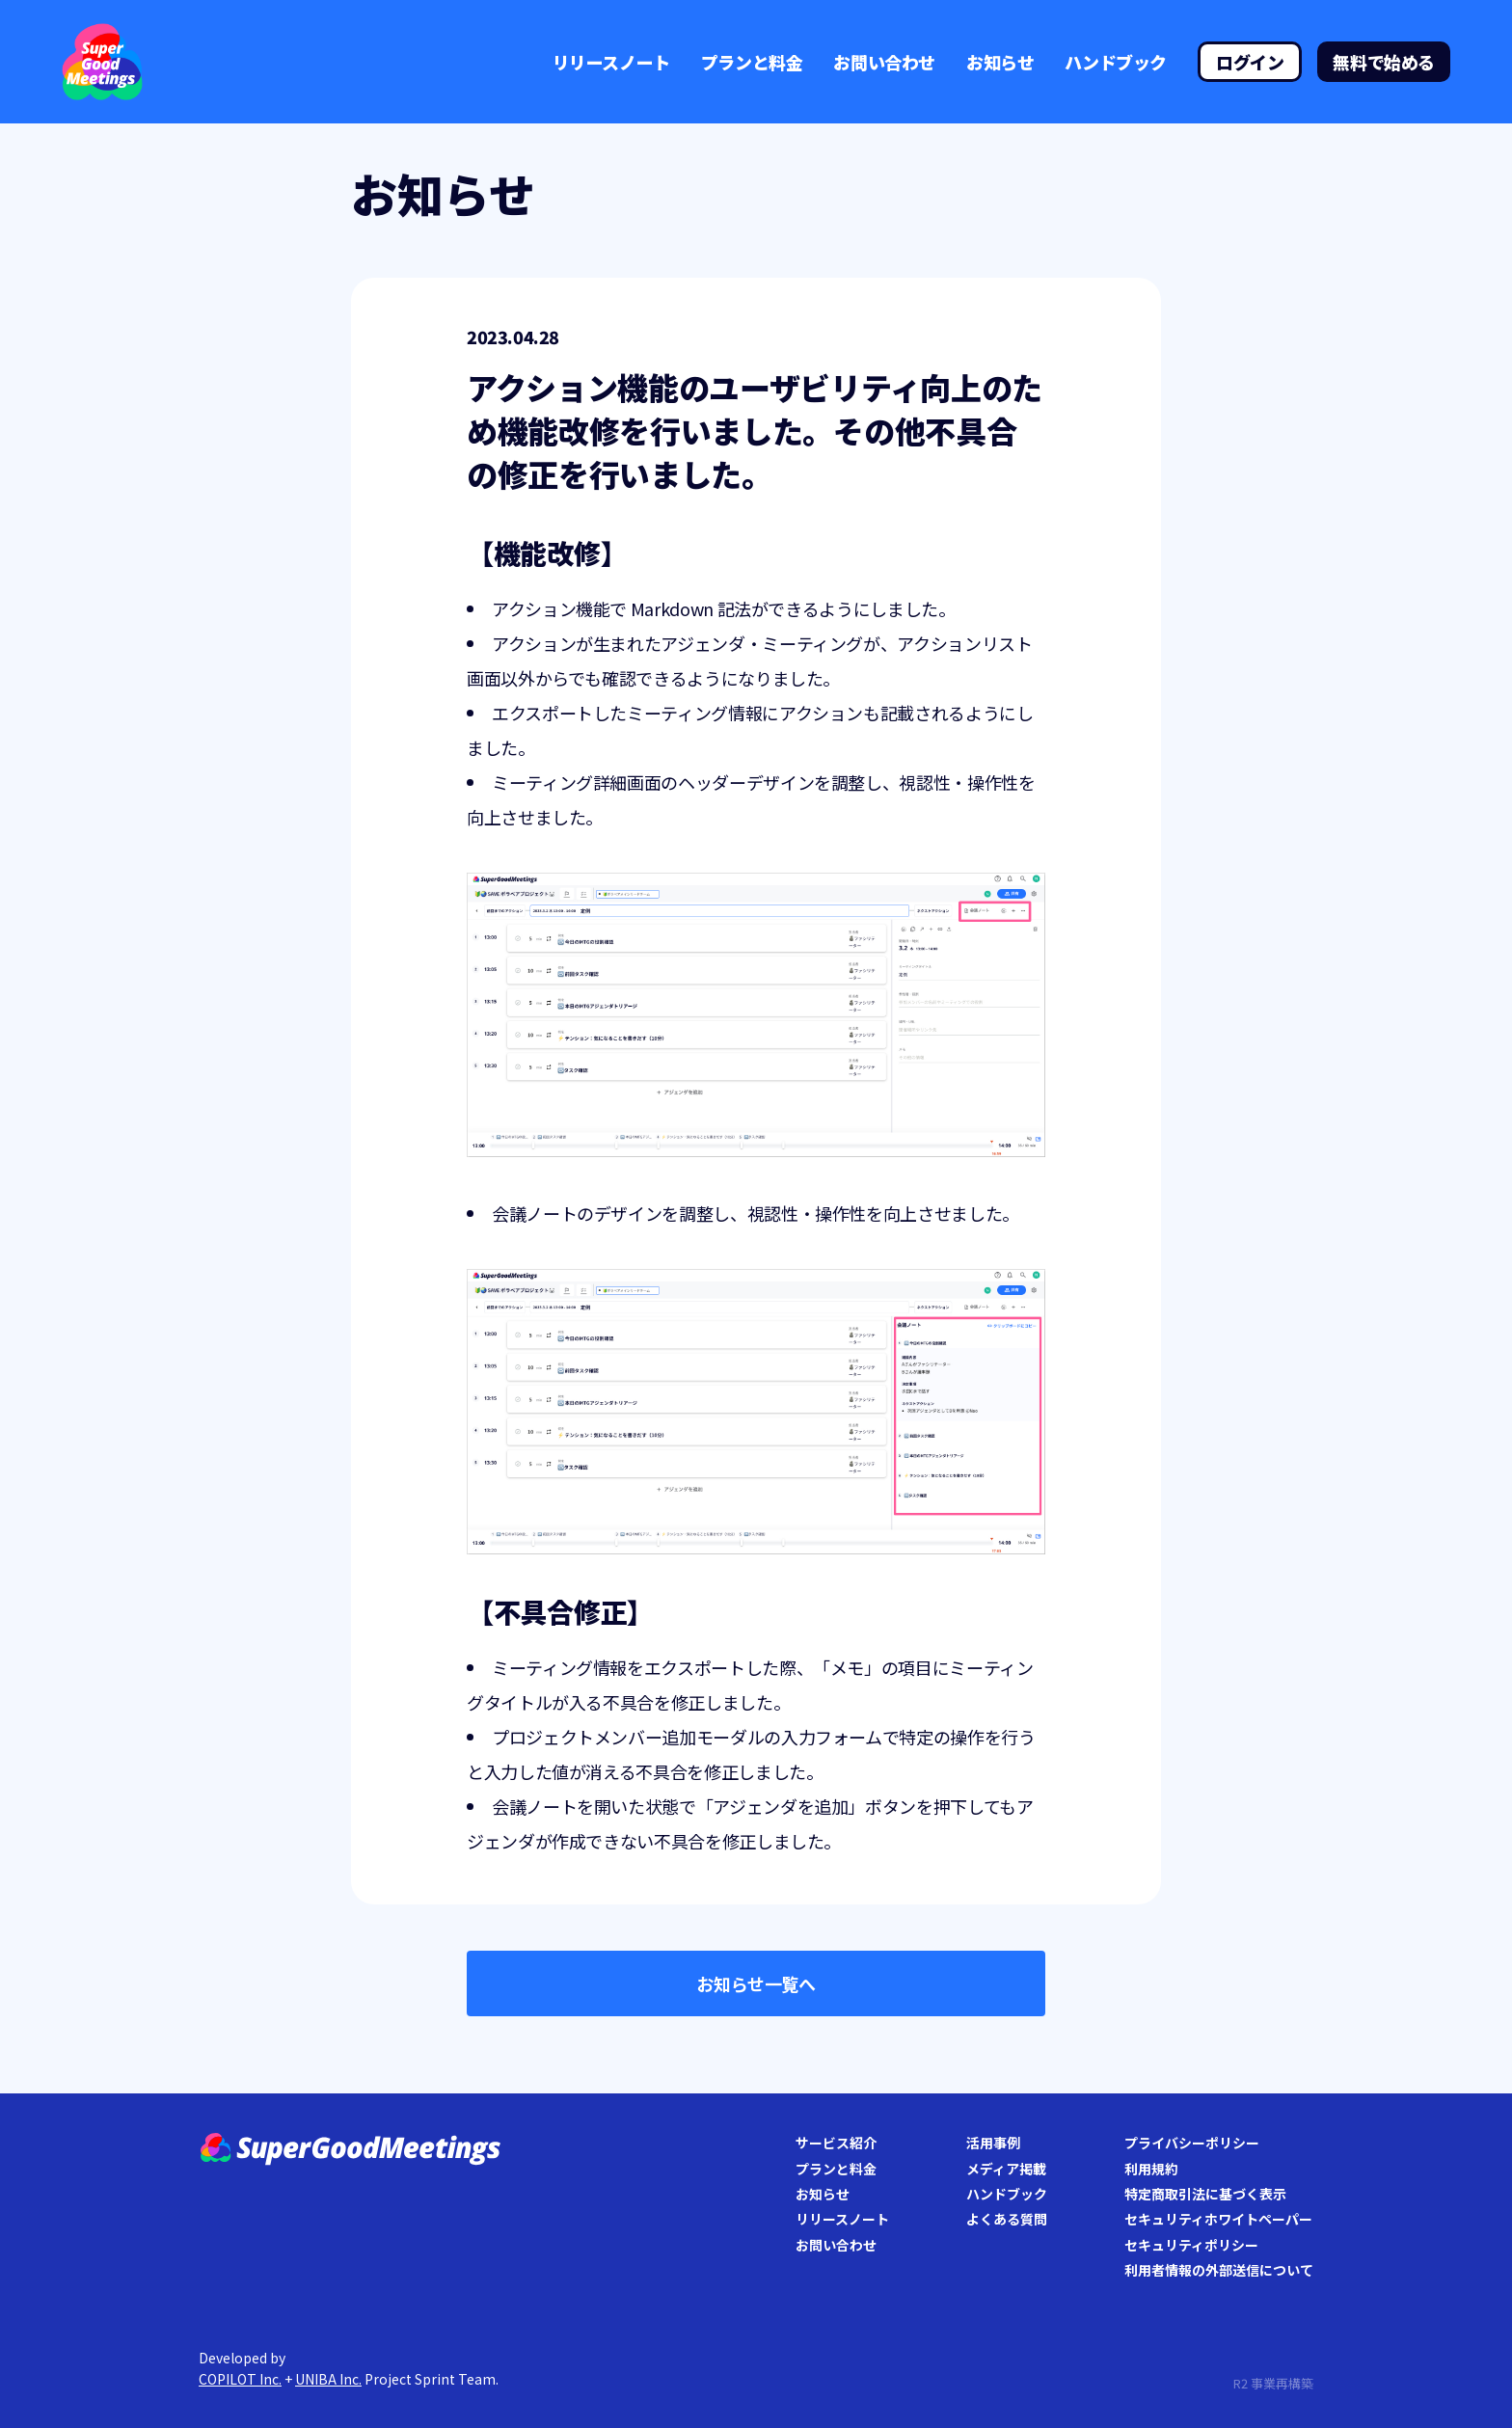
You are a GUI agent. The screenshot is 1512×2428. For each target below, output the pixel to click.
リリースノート (611, 61)
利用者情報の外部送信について (1218, 2270)
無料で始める (1384, 61)
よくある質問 (1006, 2218)
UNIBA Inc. (328, 2378)
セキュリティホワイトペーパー (1218, 2218)
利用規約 (1151, 2168)
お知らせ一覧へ (755, 1983)
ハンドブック (1116, 61)
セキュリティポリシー (1191, 2244)
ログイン (1249, 61)
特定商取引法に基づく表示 (1205, 2193)
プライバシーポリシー (1191, 2142)
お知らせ (1000, 61)
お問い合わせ (884, 61)
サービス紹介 (836, 2142)
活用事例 (993, 2142)
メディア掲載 (1006, 2168)
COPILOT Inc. (240, 2378)
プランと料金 (752, 61)
